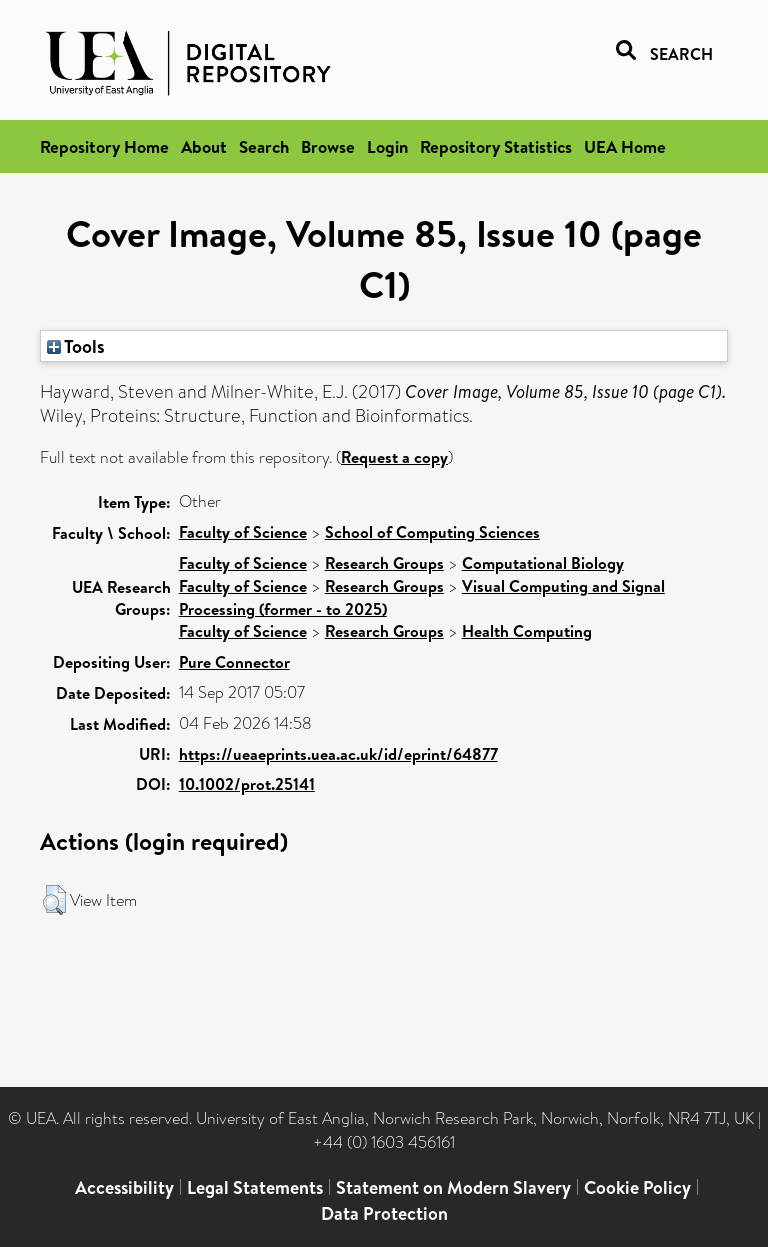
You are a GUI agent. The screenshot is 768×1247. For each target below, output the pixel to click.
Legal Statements (255, 1187)
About (204, 146)
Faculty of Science (243, 532)
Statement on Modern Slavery (453, 1187)
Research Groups (384, 563)
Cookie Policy (637, 1187)
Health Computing (527, 631)
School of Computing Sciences (432, 532)
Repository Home (104, 146)
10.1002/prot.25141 (247, 784)
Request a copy (394, 457)
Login (387, 146)
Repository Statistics (496, 146)
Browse (328, 146)
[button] (54, 900)
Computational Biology (543, 563)
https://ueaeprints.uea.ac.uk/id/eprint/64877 (338, 754)
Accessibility (124, 1187)
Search (264, 146)
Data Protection (384, 1213)
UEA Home (625, 146)
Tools (76, 346)
